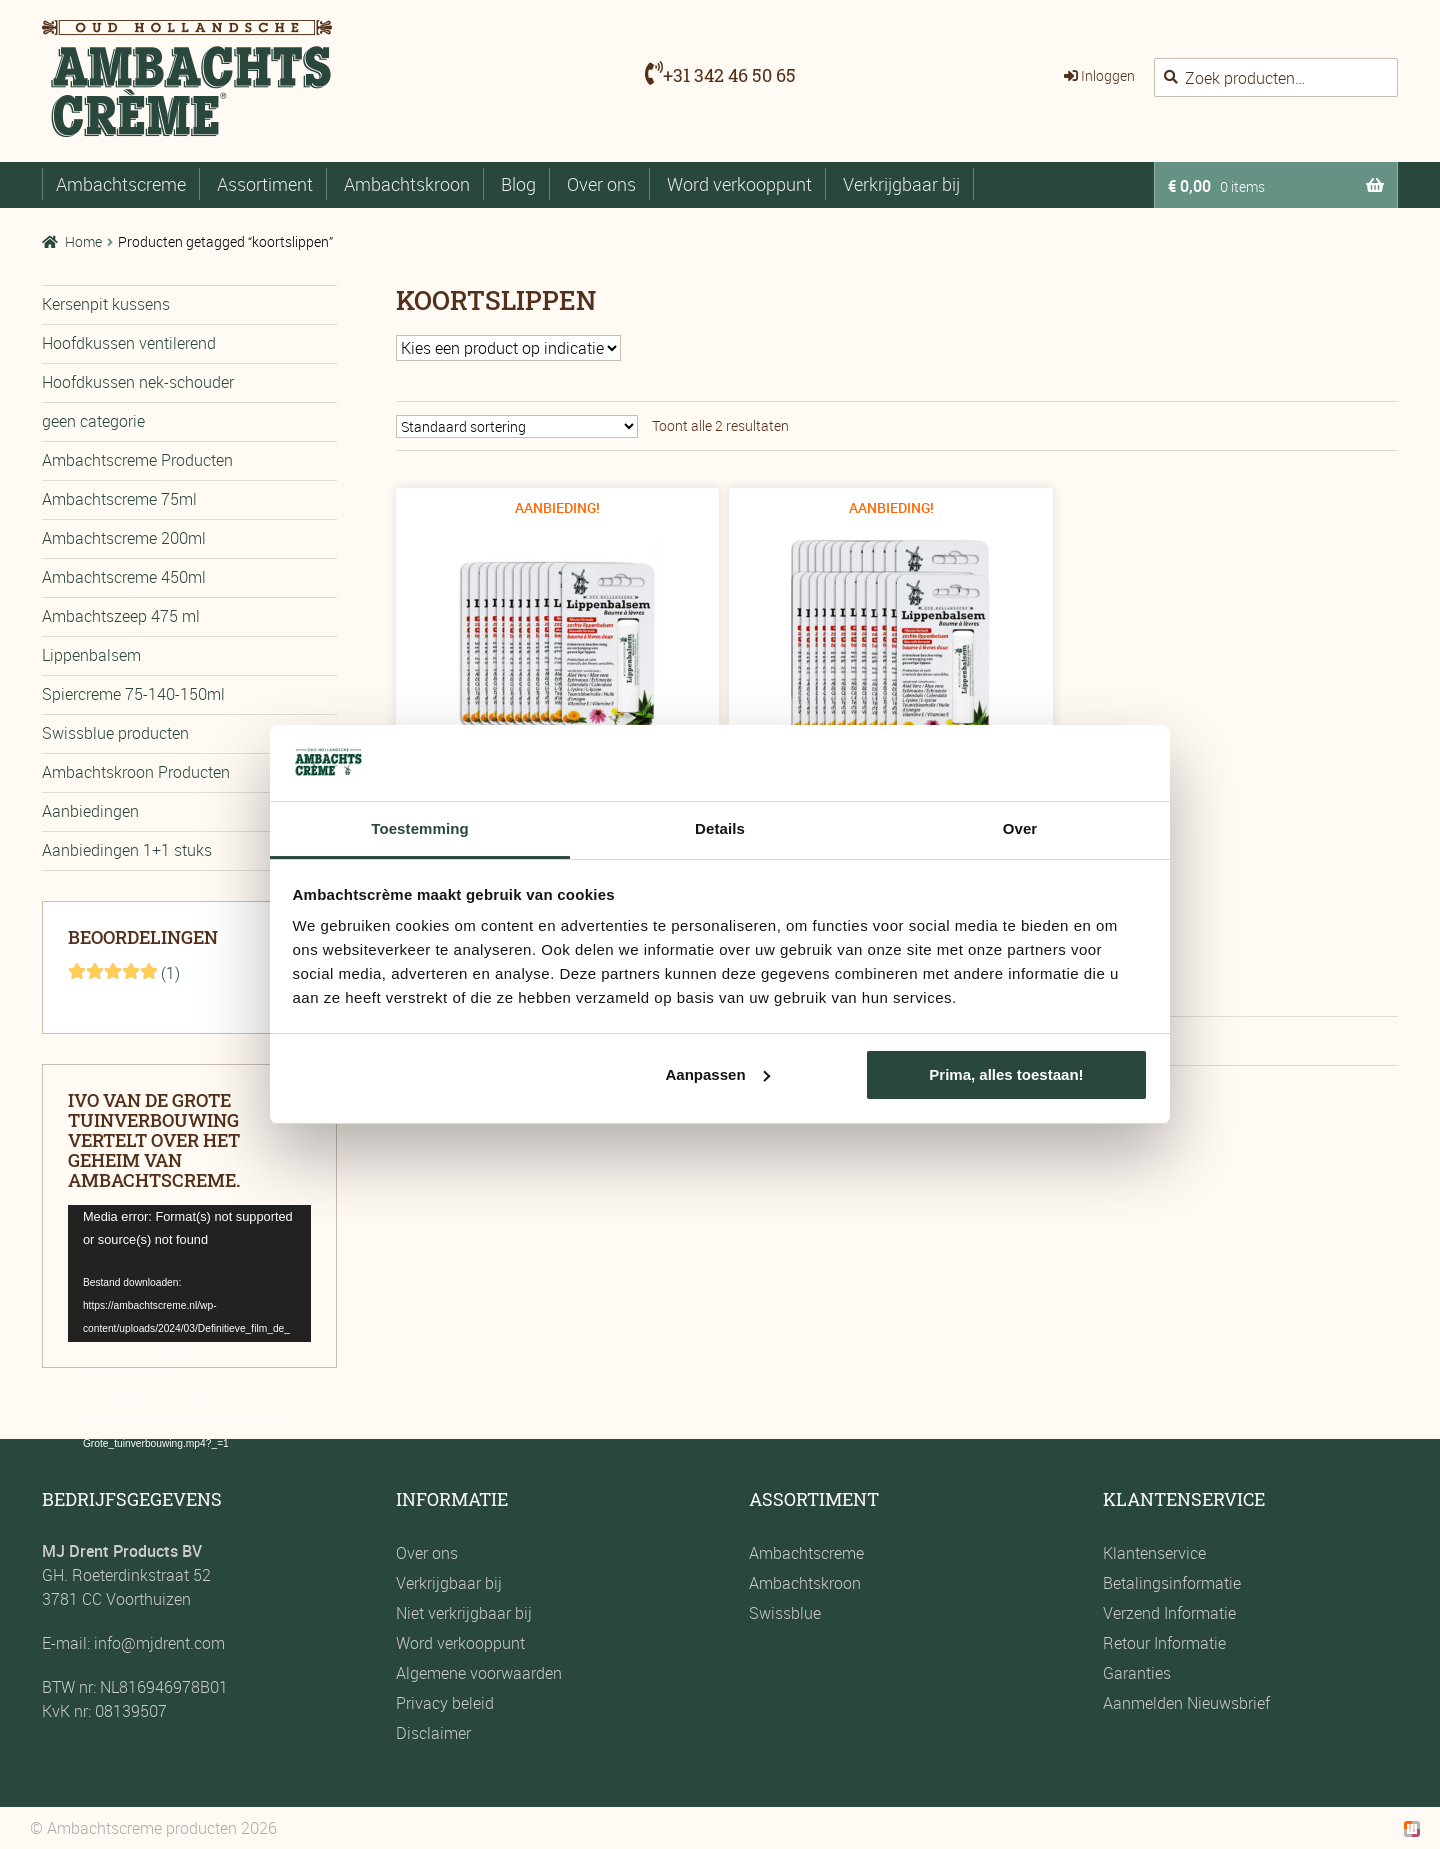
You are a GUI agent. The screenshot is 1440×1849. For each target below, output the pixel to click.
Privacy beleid (445, 1703)
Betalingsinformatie (1172, 1583)
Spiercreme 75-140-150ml (133, 694)
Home (83, 241)
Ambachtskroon (407, 184)
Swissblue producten (115, 733)
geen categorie (93, 421)
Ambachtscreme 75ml (119, 499)
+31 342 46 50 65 (729, 75)
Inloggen (1108, 75)
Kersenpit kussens (106, 304)
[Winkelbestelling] (517, 426)
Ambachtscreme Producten (137, 460)
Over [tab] (1020, 828)
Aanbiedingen (90, 811)
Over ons (601, 184)
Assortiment (265, 184)
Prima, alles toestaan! (1006, 1074)
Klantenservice (1154, 1553)
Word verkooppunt (739, 184)
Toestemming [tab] (420, 828)
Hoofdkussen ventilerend (129, 343)
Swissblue (785, 1613)
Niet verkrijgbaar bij (464, 1613)
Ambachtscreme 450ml (124, 577)
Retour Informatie (1164, 1643)
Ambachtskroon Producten (136, 772)
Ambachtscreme (121, 184)
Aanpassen (718, 1074)
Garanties (1137, 1673)
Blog (518, 184)
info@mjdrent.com (157, 1643)
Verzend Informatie (1169, 1613)
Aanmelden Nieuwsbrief (1186, 1703)
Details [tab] (720, 828)
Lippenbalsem (91, 655)
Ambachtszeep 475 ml (121, 616)
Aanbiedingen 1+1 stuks (127, 850)
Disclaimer (433, 1733)
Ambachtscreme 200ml (124, 538)
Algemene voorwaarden (479, 1673)
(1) (124, 973)
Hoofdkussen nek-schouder (138, 382)
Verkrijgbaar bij (901, 184)
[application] (189, 1273)
